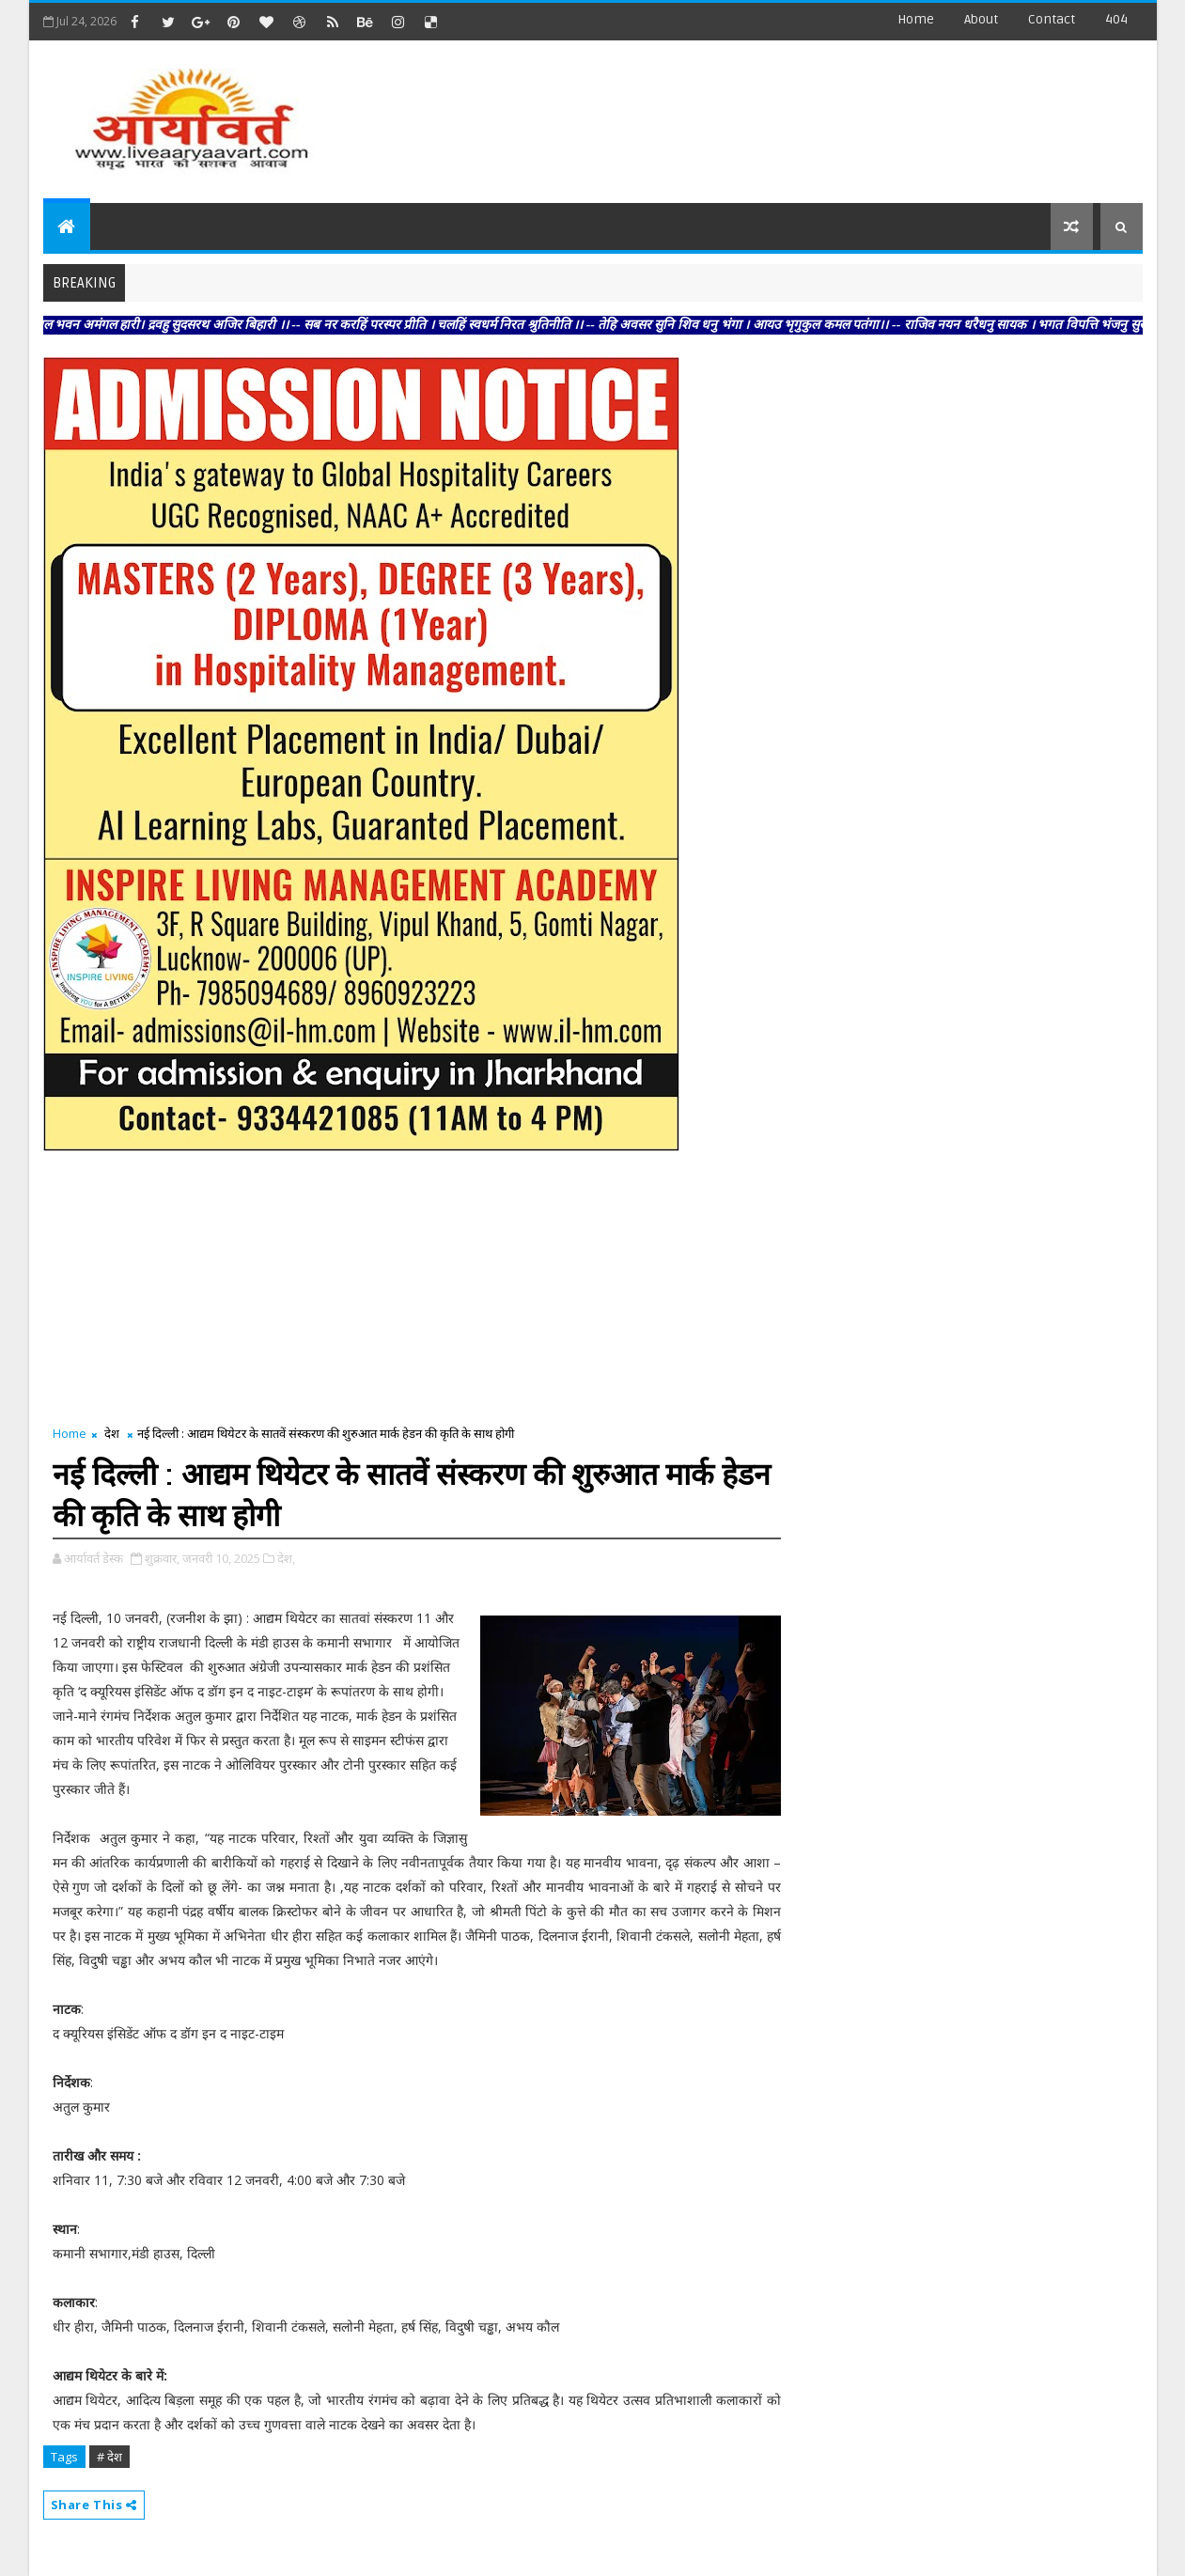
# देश (109, 2456)
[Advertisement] (799, 112)
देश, (286, 1558)
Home (915, 19)
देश (111, 1433)
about (981, 19)
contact (1051, 19)
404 (1116, 19)
